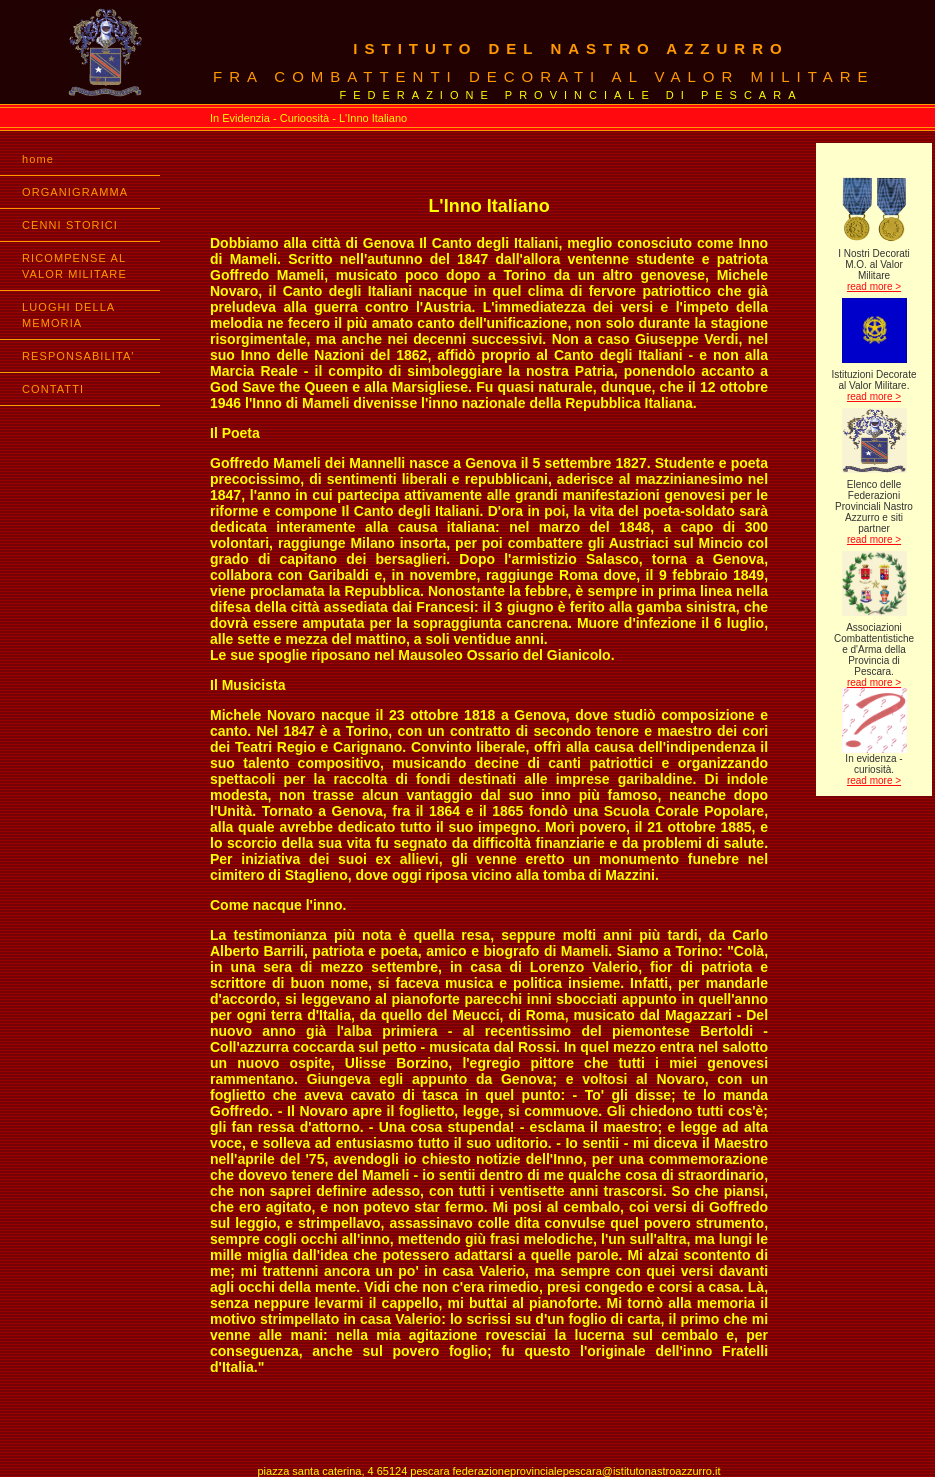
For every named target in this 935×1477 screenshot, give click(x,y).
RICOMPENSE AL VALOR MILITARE (74, 266)
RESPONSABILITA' (78, 356)
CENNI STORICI (70, 225)
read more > (874, 286)
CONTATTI (53, 389)
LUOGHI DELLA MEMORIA (68, 315)
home (38, 159)
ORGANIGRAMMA (75, 192)
